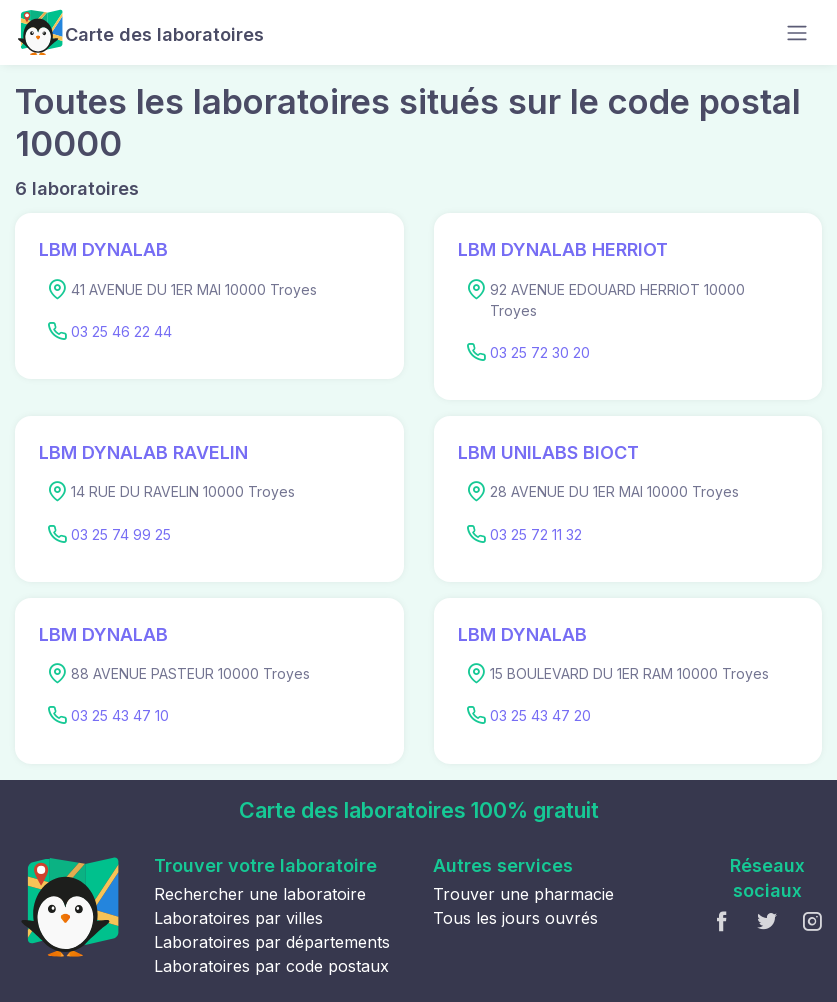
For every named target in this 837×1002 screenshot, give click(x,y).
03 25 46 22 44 (121, 331)
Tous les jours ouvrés (515, 918)
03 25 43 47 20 (540, 715)
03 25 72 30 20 (540, 352)
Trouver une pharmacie (523, 894)
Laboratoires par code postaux (271, 966)
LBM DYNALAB (103, 249)
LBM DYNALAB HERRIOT (563, 249)
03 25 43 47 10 (120, 715)
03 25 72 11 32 (536, 534)
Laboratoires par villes (238, 918)
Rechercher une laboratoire (260, 894)
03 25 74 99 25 (121, 534)
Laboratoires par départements (272, 942)
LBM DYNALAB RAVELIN (143, 452)
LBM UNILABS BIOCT (548, 452)
